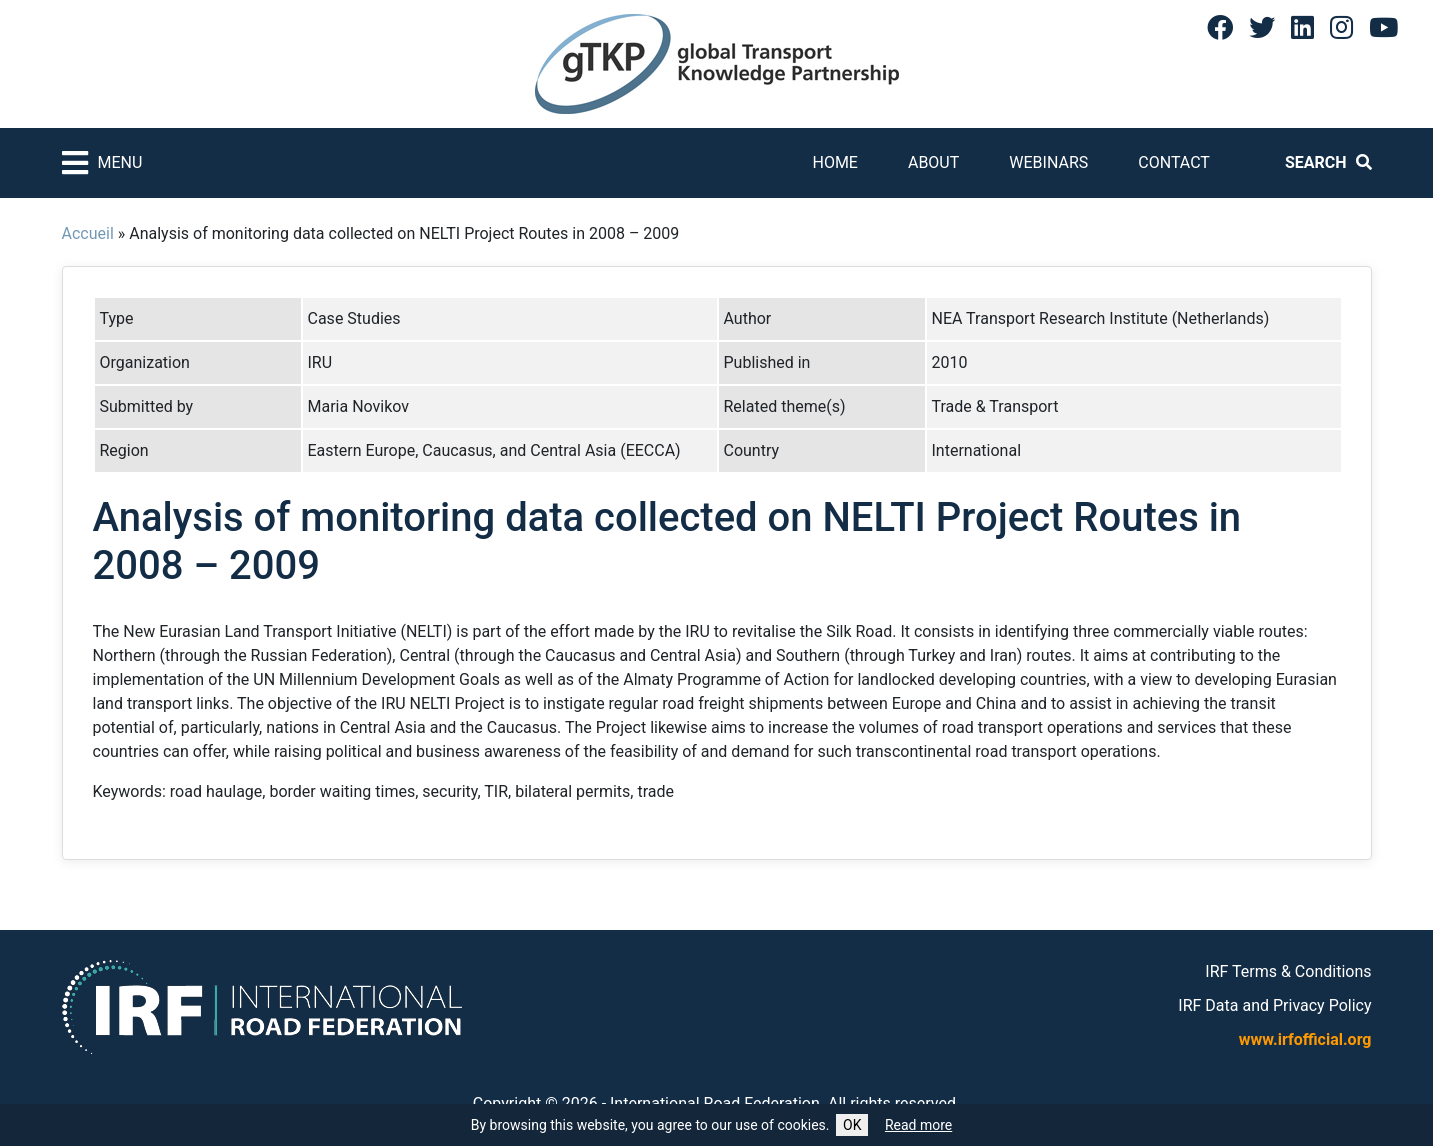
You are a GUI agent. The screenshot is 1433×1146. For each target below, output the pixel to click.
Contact (1174, 162)
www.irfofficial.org (1305, 1039)
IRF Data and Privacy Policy (1274, 1005)
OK (852, 1125)
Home (834, 162)
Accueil (88, 233)
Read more (918, 1125)
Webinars (1048, 162)
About (933, 162)
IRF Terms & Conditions (1288, 971)
